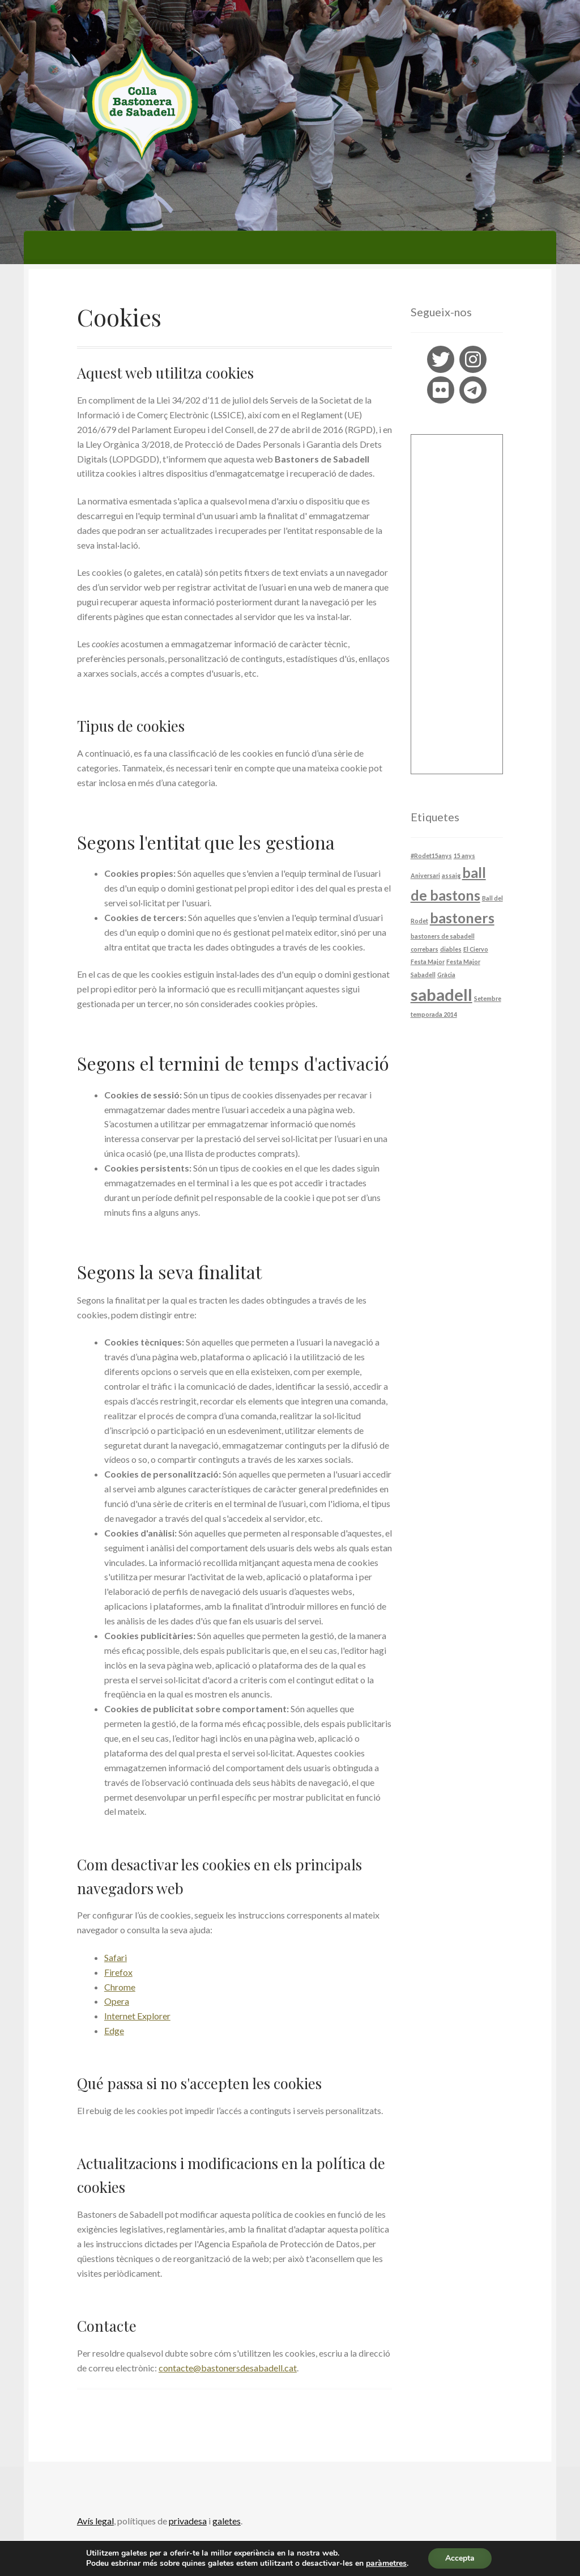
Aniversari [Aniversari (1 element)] (425, 875)
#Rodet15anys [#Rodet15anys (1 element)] (431, 855)
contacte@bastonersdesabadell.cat (228, 2367)
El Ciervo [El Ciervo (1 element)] (475, 949)
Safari (115, 1957)
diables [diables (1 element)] (451, 949)
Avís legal (95, 2520)
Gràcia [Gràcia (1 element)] (446, 974)
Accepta (460, 2558)
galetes (226, 2520)
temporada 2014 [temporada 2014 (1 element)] (434, 1014)
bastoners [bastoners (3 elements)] (462, 918)
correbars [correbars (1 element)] (424, 949)
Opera (116, 2001)
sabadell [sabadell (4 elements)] (441, 994)
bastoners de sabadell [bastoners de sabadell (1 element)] (443, 936)
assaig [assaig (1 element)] (451, 875)
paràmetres (386, 2563)
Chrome (119, 1986)
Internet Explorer (137, 2015)
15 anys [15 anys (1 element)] (464, 855)
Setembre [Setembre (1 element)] (487, 998)
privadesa (188, 2520)
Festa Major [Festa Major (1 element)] (428, 961)
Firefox (118, 1972)
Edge (114, 2030)
